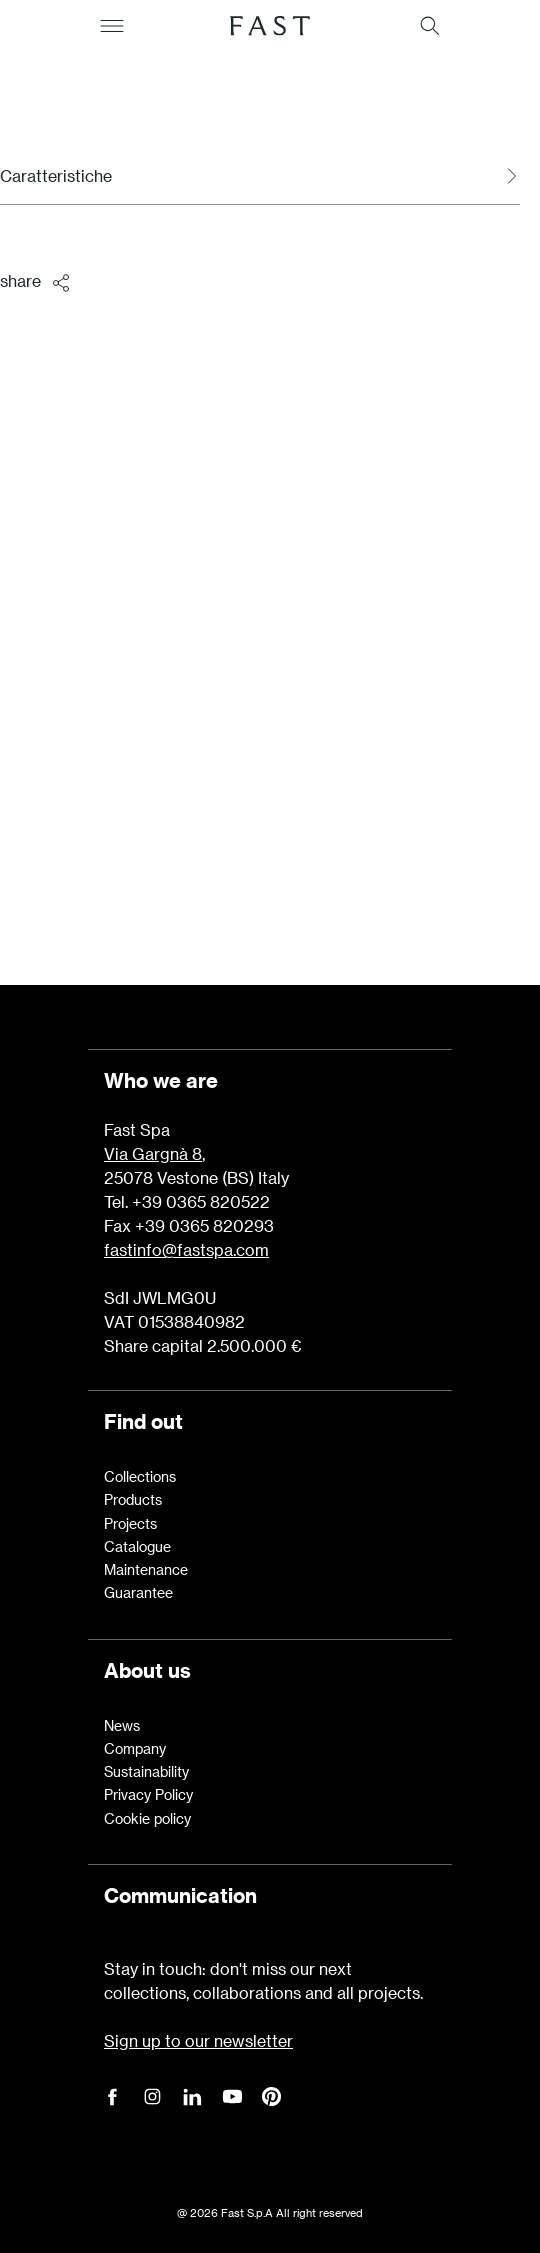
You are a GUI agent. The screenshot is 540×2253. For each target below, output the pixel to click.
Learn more (270, 854)
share (36, 282)
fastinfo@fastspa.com (186, 1249)
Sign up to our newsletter (198, 2040)
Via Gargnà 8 (153, 1153)
